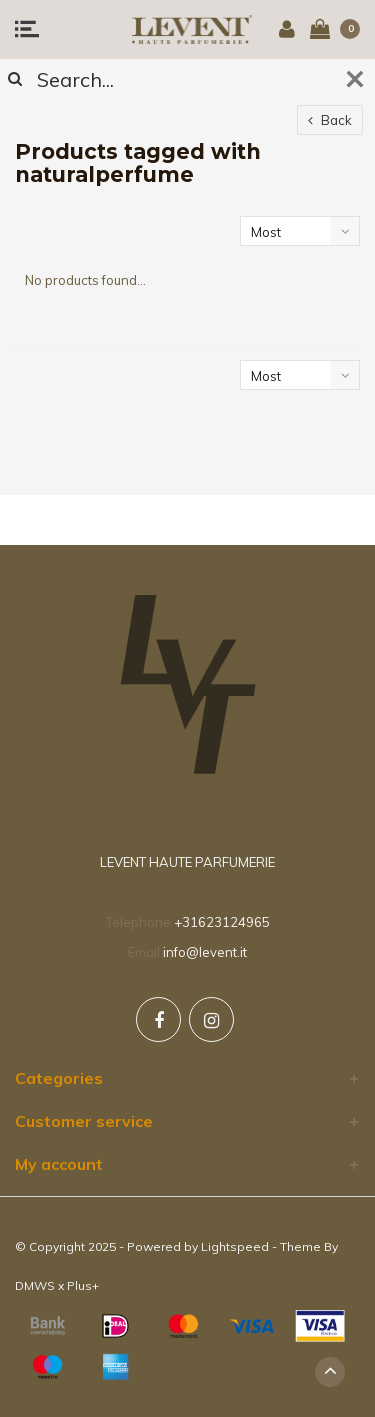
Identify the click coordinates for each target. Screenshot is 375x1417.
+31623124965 (222, 922)
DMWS (35, 1285)
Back (330, 120)
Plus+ (83, 1285)
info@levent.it (205, 952)
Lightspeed (235, 1246)
